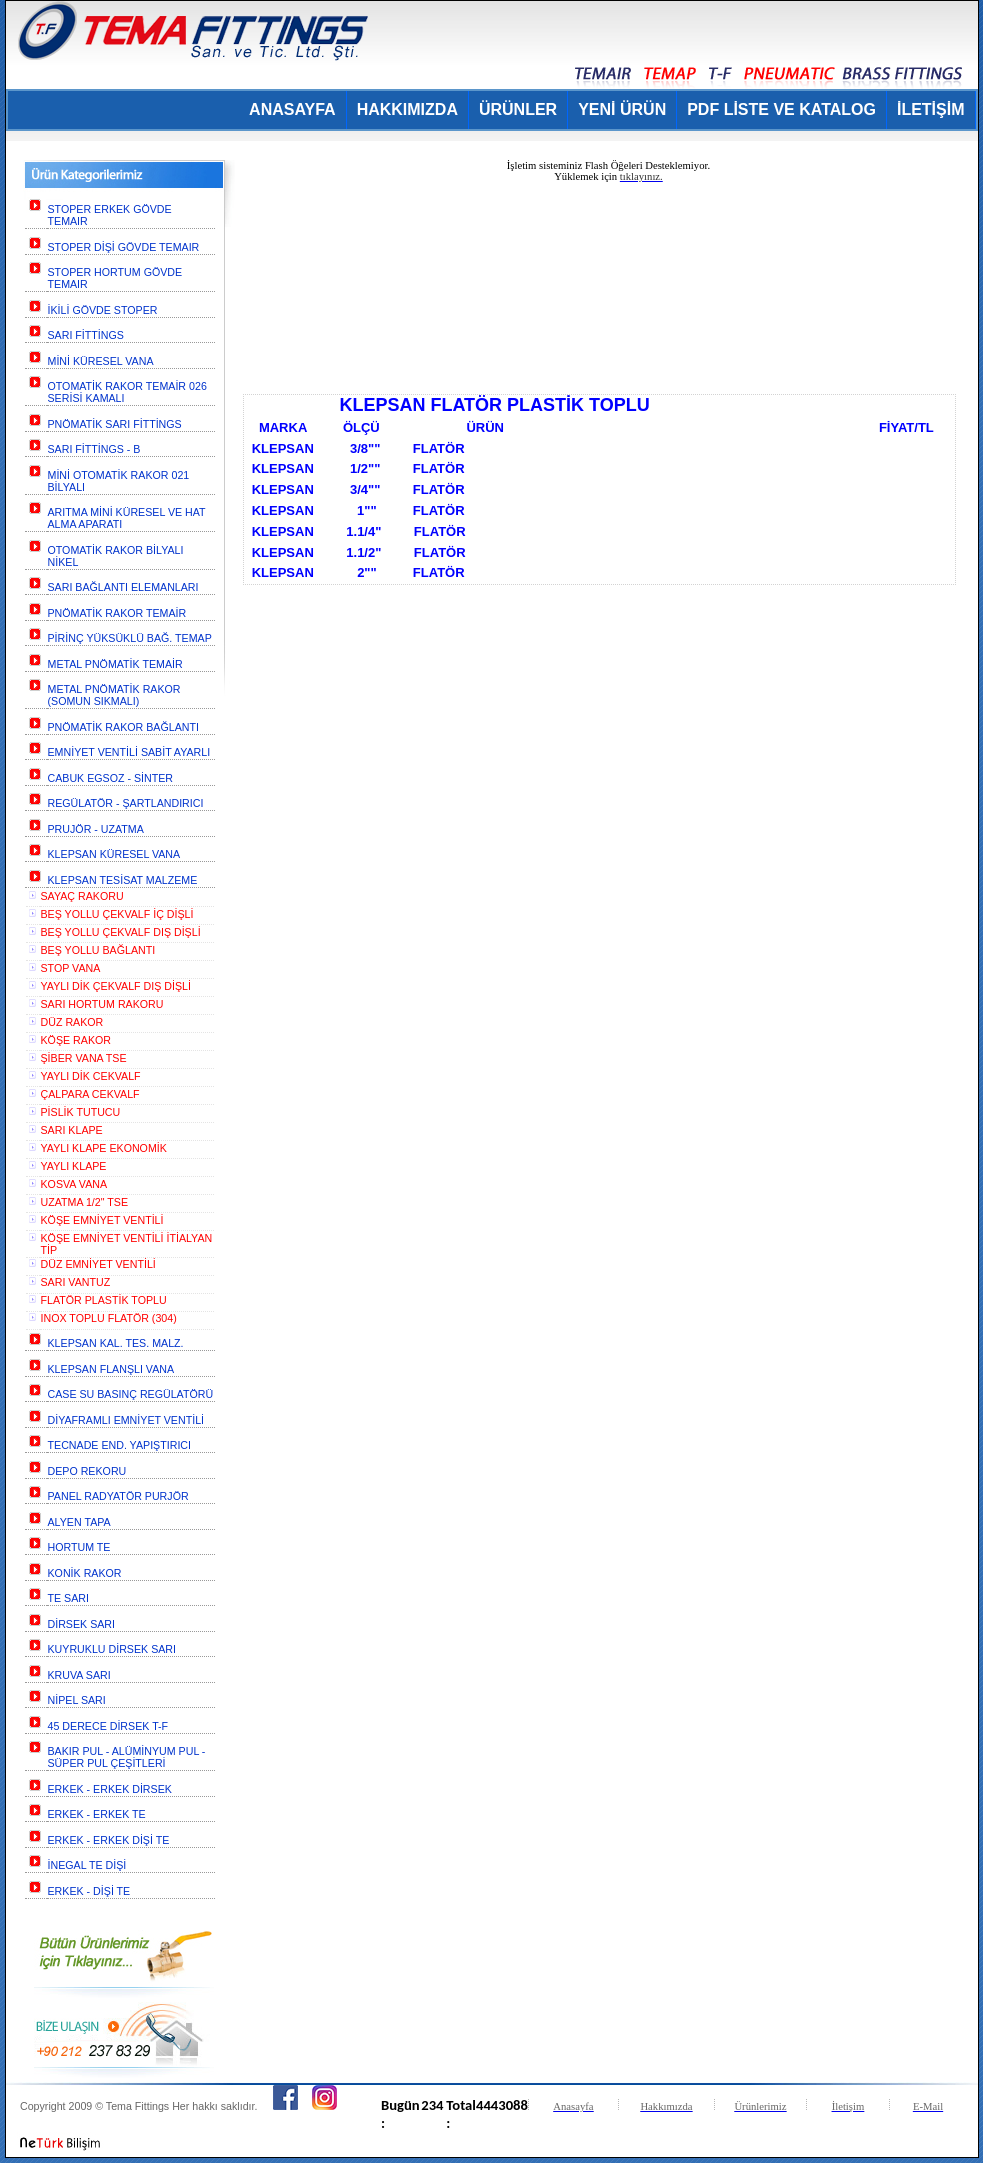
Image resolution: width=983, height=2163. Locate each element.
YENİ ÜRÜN (622, 109)
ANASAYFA (292, 109)
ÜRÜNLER (518, 109)
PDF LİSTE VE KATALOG (781, 109)
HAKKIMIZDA (407, 109)
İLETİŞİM (931, 109)
